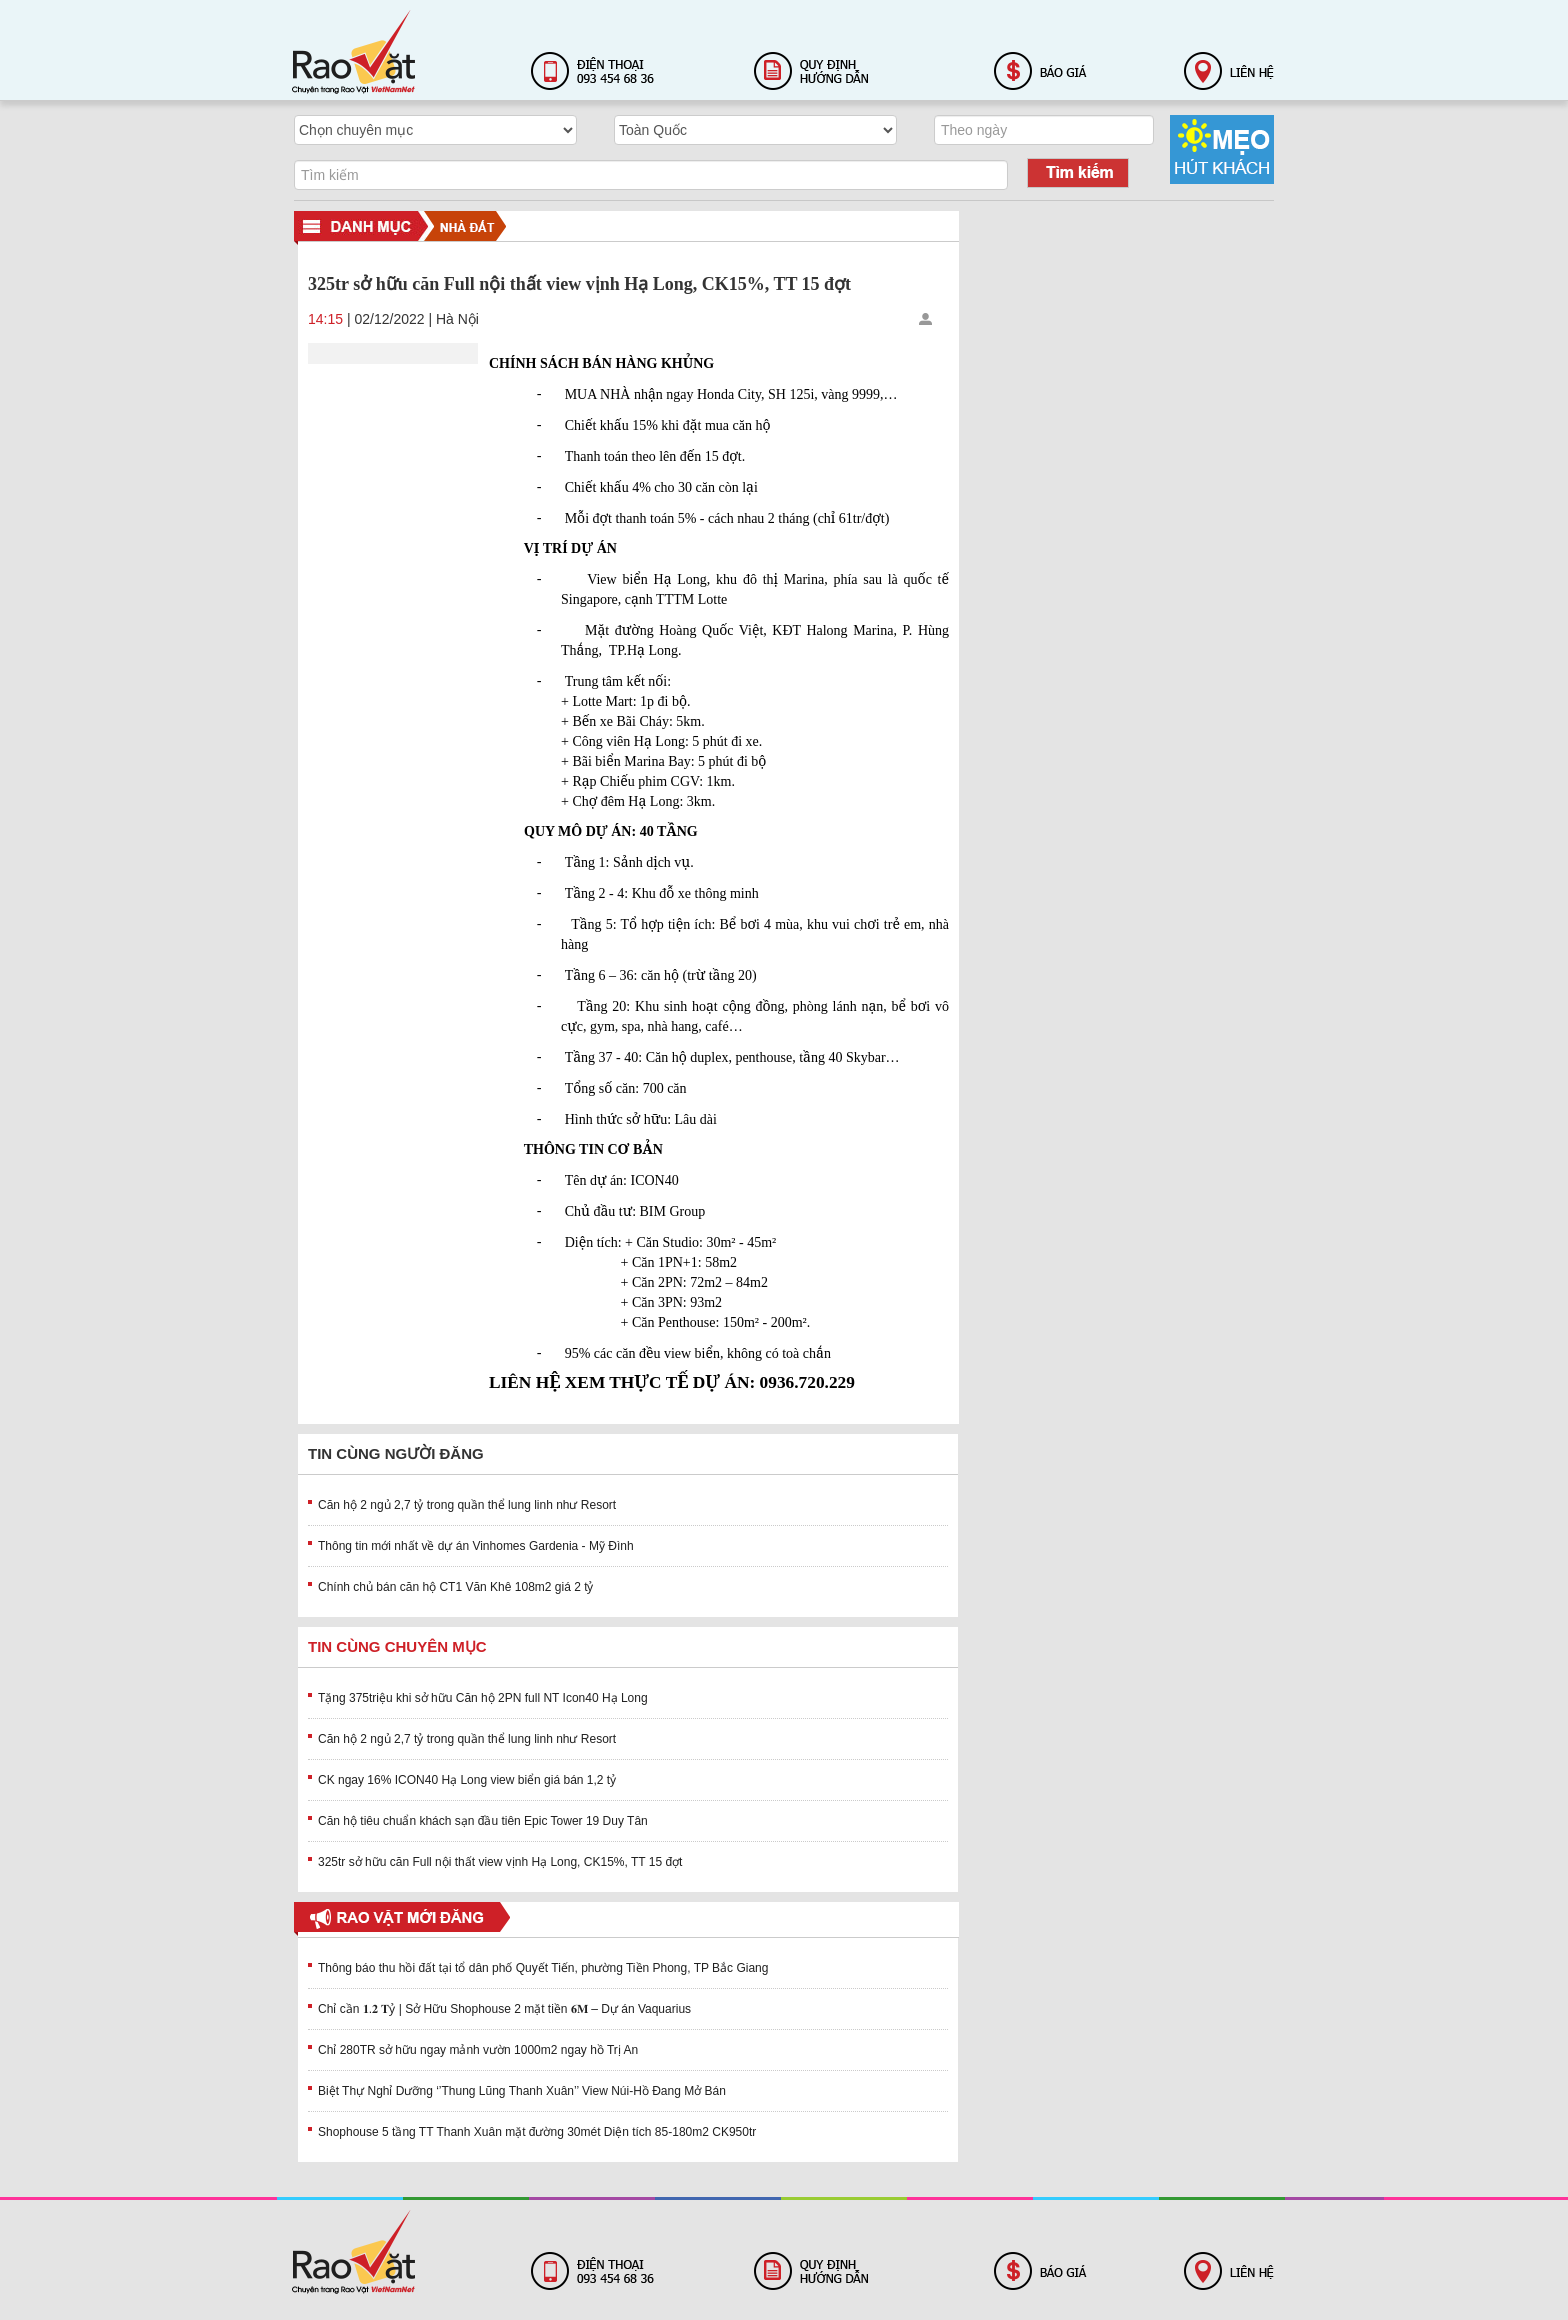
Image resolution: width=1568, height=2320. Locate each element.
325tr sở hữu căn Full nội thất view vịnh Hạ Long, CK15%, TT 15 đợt (500, 1862)
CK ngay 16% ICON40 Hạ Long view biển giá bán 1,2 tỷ (467, 1780)
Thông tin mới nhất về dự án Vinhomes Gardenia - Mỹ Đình (476, 1546)
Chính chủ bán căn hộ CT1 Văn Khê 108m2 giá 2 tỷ (456, 1587)
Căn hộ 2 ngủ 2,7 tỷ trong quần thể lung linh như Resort (467, 1505)
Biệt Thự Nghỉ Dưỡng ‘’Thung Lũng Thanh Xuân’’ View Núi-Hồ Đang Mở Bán (522, 2091)
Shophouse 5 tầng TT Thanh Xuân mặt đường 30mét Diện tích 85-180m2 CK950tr (537, 2132)
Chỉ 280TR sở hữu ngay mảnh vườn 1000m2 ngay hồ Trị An (478, 2050)
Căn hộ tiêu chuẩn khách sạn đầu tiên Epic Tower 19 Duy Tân (483, 1821)
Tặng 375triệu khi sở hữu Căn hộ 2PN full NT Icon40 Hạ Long (483, 1698)
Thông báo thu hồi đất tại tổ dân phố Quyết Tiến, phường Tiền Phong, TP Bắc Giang (543, 1968)
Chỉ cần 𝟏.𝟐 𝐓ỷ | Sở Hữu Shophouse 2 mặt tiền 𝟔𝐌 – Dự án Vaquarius (504, 2009)
